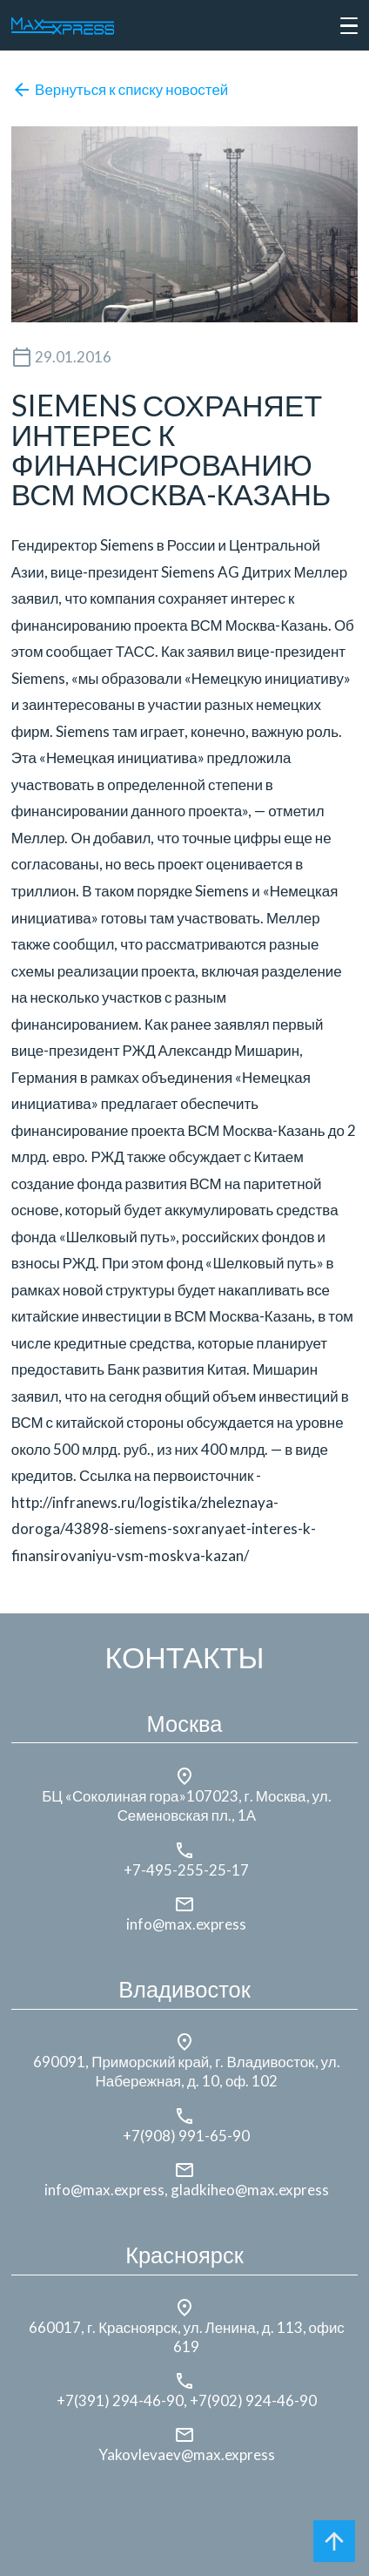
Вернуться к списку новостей (120, 89)
